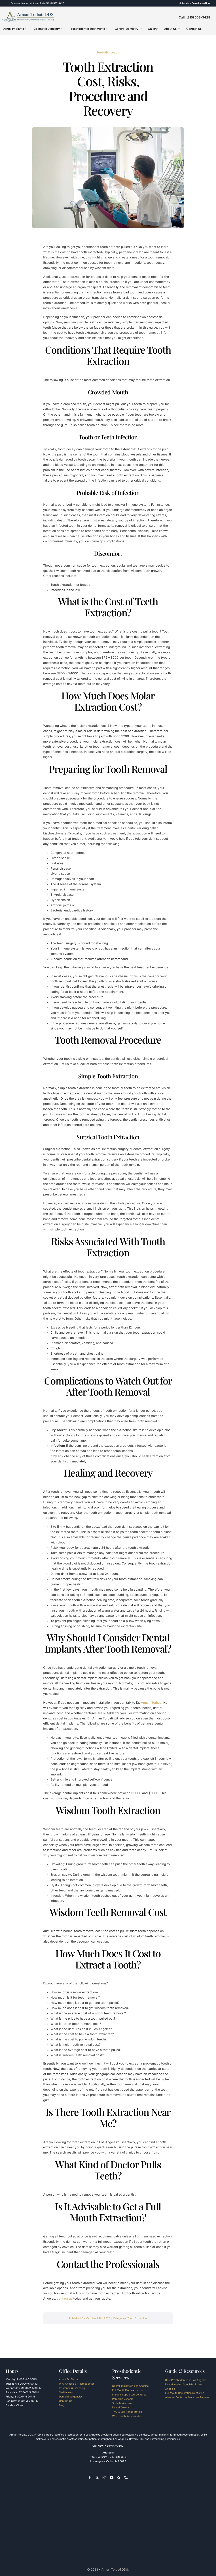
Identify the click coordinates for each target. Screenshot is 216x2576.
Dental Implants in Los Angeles (130, 2385)
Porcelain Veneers (122, 2398)
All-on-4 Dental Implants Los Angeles (187, 2397)
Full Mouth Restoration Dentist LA (185, 2392)
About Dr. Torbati (69, 2379)
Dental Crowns (120, 2407)
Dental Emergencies (70, 2396)
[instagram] (104, 2477)
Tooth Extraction (108, 52)
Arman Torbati (151, 1702)
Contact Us (65, 2400)
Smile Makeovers (122, 2403)
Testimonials (66, 2392)
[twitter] (97, 2477)
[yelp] (119, 2477)
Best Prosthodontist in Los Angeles (185, 2380)
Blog (61, 2405)
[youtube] (111, 2477)
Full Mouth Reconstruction (127, 2390)
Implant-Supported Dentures (129, 2394)
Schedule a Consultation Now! (195, 3)
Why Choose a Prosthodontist (76, 2383)
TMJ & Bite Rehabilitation (127, 2411)
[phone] (126, 2477)
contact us (64, 2298)
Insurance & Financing (72, 2388)
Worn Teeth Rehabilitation (127, 2416)
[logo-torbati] (28, 12)
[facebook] (90, 2477)
